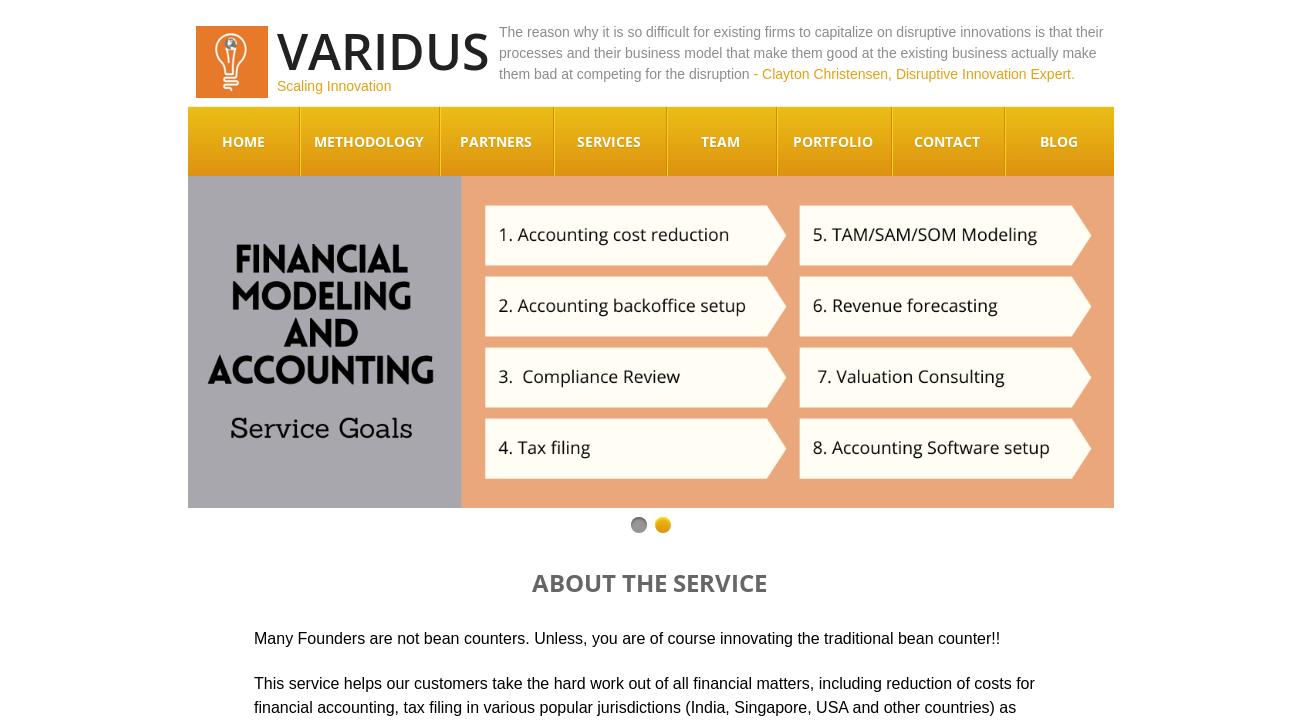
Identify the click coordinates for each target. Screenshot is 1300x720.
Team (720, 141)
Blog (1059, 141)
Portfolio (833, 141)
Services (609, 141)
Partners (496, 141)
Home (243, 141)
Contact (947, 141)
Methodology (369, 141)
